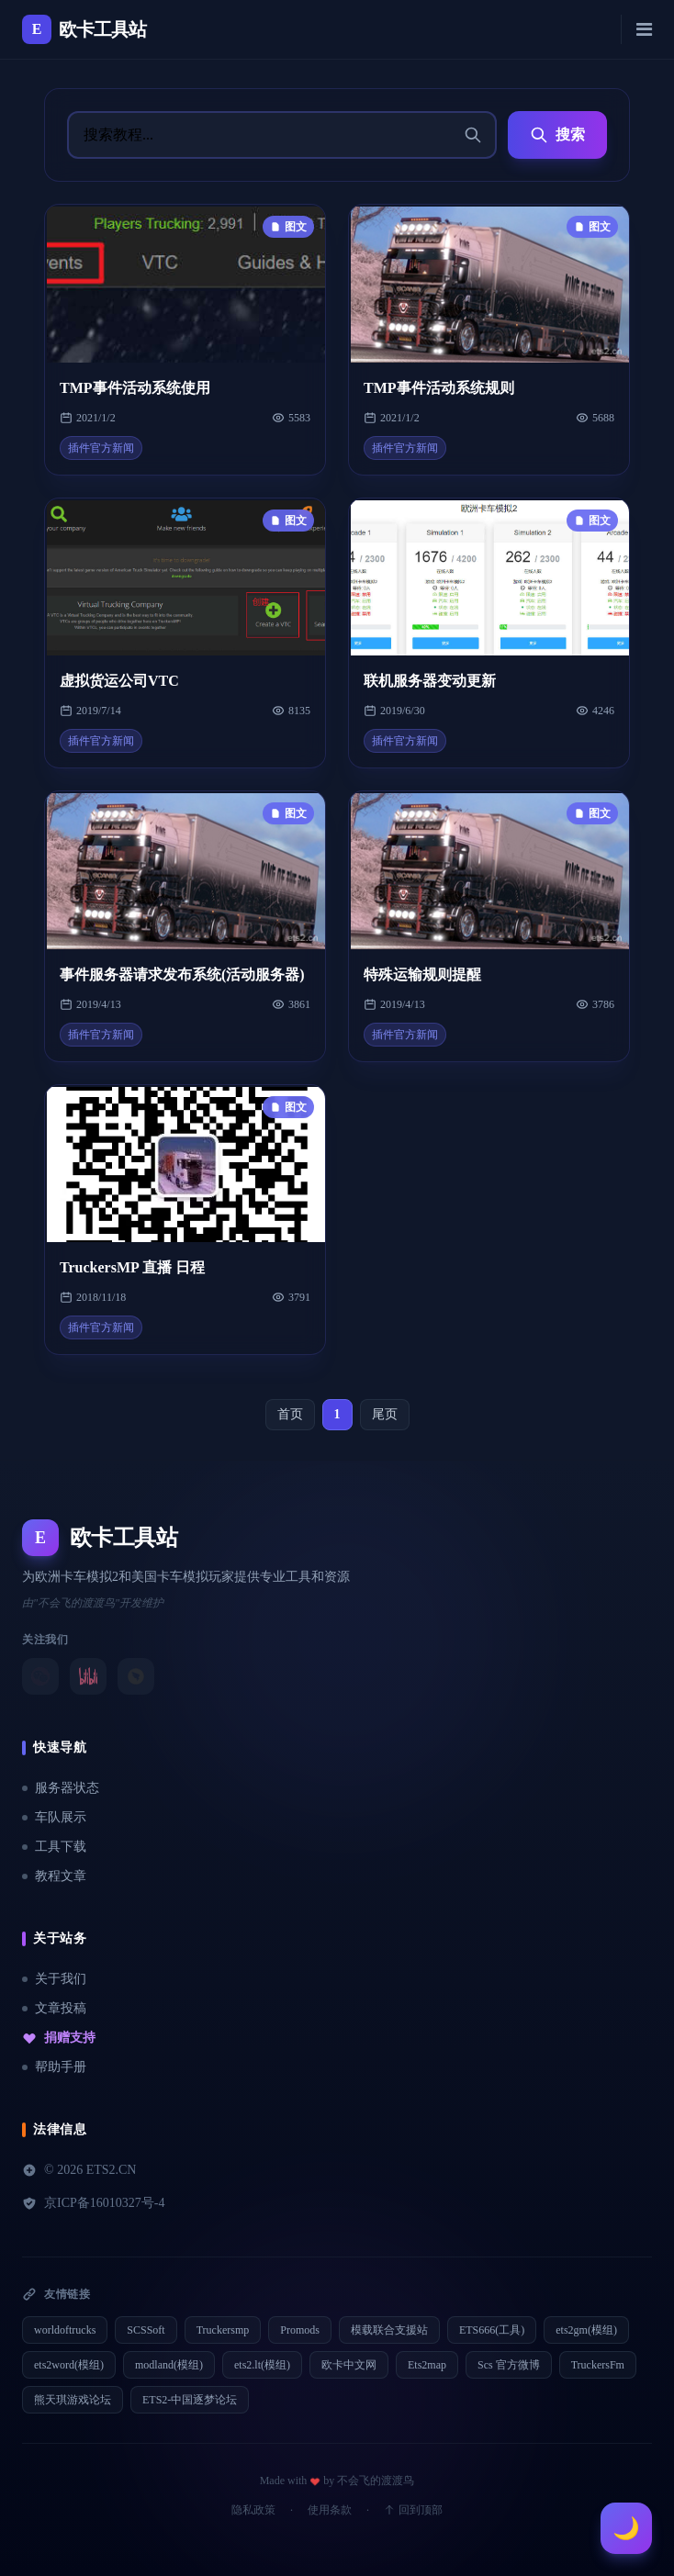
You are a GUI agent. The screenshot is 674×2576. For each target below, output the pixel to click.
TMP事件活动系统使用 (135, 388)
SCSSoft (145, 2330)
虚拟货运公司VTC (119, 681)
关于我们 (54, 1979)
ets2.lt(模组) (262, 2364)
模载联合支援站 (389, 2330)
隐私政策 (253, 2509)
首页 (290, 1414)
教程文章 (54, 1876)
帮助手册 (54, 2067)
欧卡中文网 (348, 2364)
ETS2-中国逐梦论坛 (189, 2399)
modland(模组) (169, 2364)
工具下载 (54, 1847)
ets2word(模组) (69, 2364)
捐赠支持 (58, 2038)
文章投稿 (54, 2008)
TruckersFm (597, 2364)
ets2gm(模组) (586, 2330)
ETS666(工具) (491, 2330)
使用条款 (330, 2509)
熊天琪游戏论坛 (72, 2399)
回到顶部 (413, 2509)
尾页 (385, 1414)
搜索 (557, 135)
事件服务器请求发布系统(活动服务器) (182, 974)
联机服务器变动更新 (430, 681)
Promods (300, 2330)
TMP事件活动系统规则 (439, 388)
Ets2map (427, 2364)
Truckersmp (223, 2330)
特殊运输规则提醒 (422, 974)
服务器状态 (60, 1788)
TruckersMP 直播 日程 (132, 1267)
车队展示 (54, 1817)
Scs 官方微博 (508, 2364)
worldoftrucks (64, 2330)
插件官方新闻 (101, 448)
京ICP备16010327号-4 (93, 2203)
